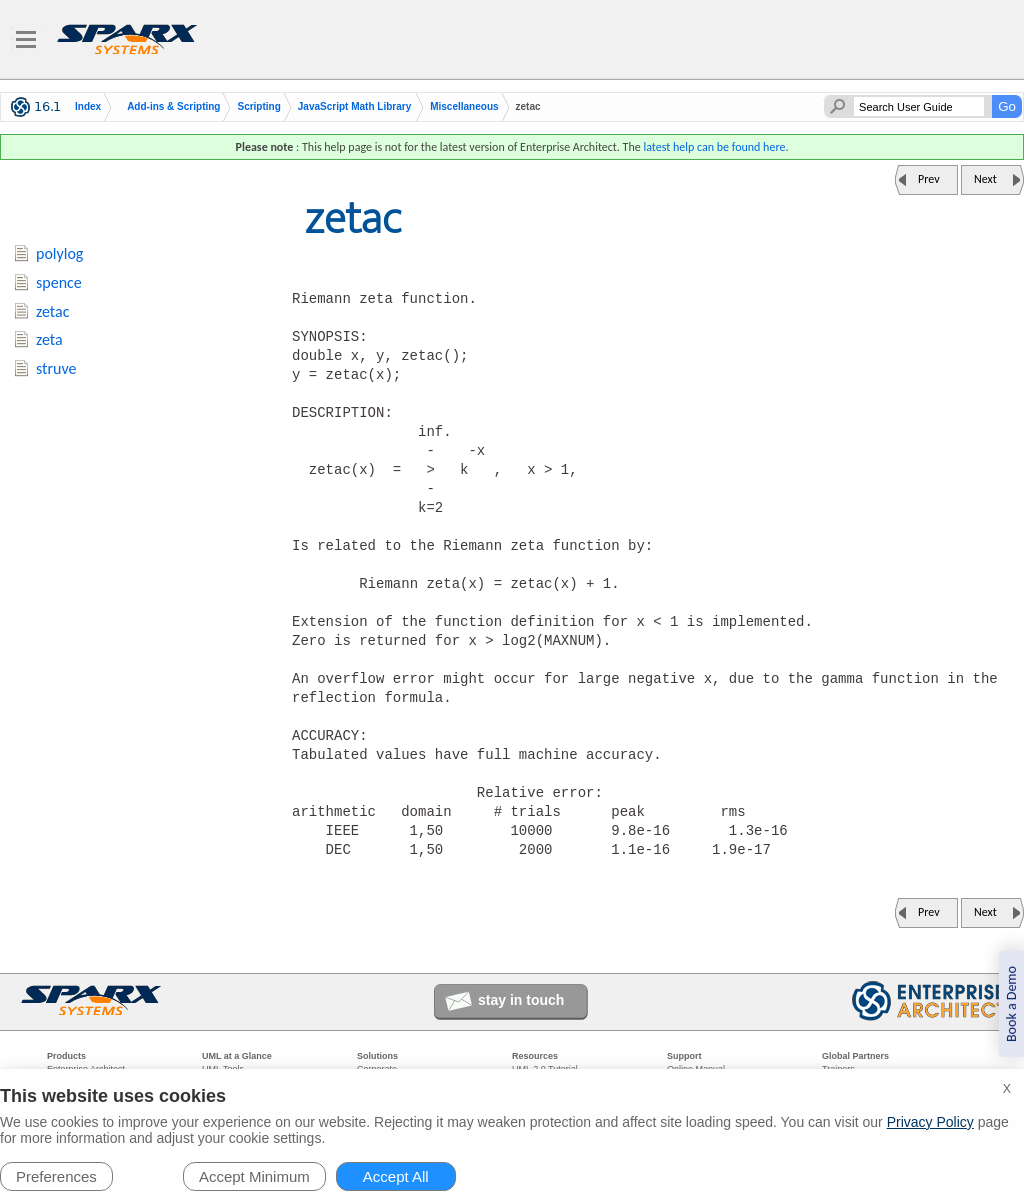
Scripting (258, 107)
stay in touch (521, 1000)
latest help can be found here (714, 147)
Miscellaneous (464, 107)
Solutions (377, 1056)
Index (88, 107)
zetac (52, 311)
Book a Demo (1011, 1004)
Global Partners (855, 1056)
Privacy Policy (930, 1122)
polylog (59, 253)
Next (985, 179)
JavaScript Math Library (354, 107)
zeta (49, 339)
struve (56, 368)
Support (684, 1056)
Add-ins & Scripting (173, 107)
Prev (929, 179)
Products (66, 1056)
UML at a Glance (237, 1056)
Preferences (56, 1176)
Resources (535, 1056)
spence (59, 282)
